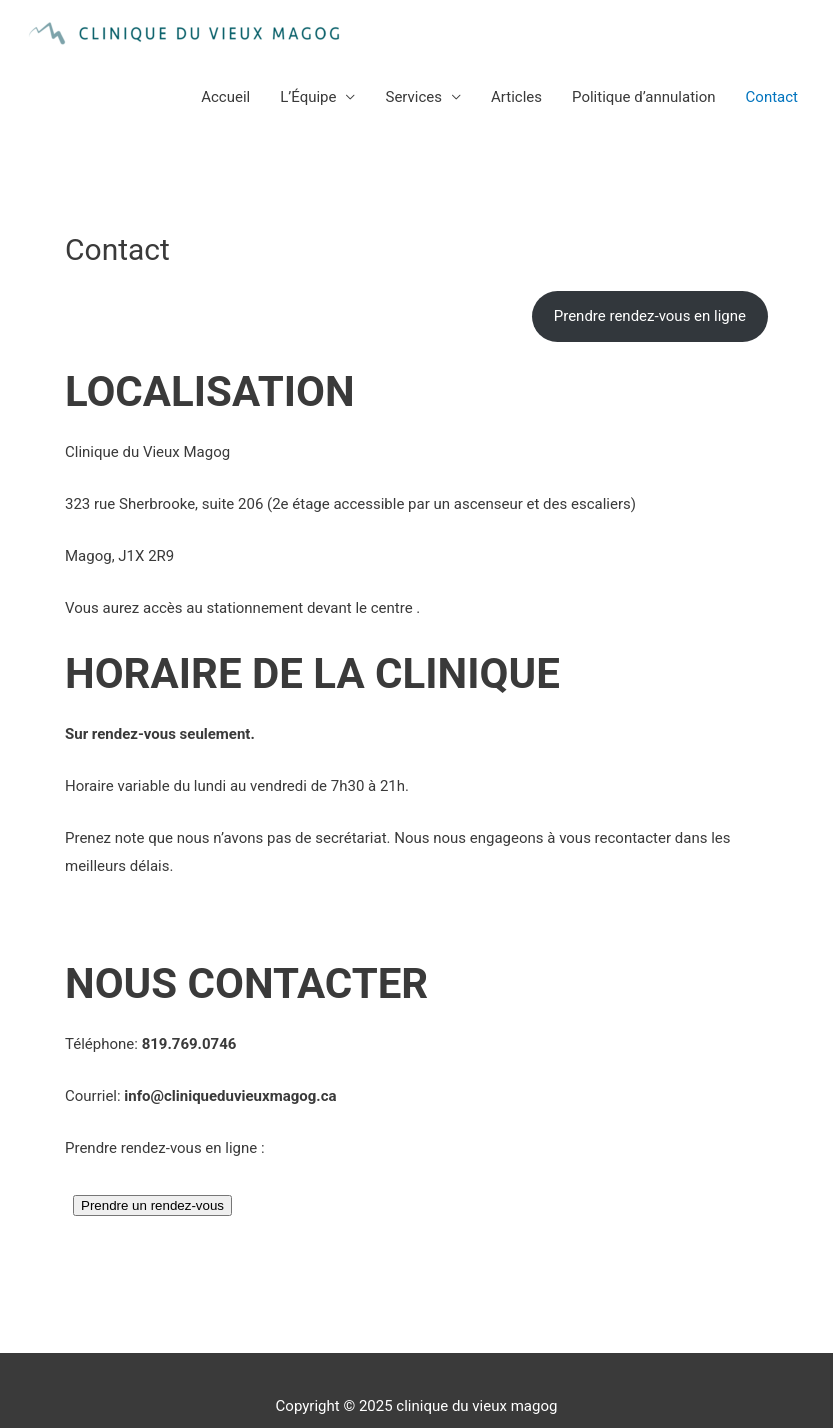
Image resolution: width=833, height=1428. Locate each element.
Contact (772, 97)
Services (413, 97)
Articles (516, 97)
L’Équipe (308, 97)
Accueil (225, 97)
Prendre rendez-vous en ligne (650, 316)
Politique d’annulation (644, 97)
